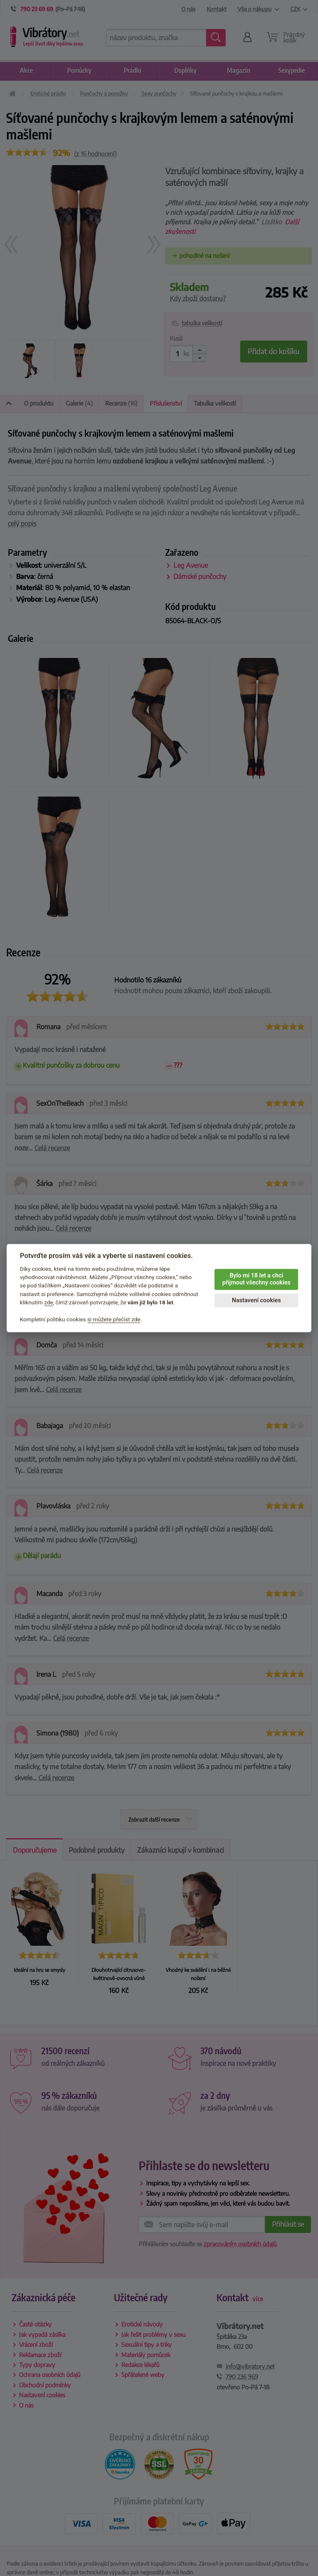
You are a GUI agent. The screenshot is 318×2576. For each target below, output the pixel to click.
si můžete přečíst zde (113, 1319)
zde (48, 1302)
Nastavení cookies (256, 1300)
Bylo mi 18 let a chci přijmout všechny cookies (256, 1279)
